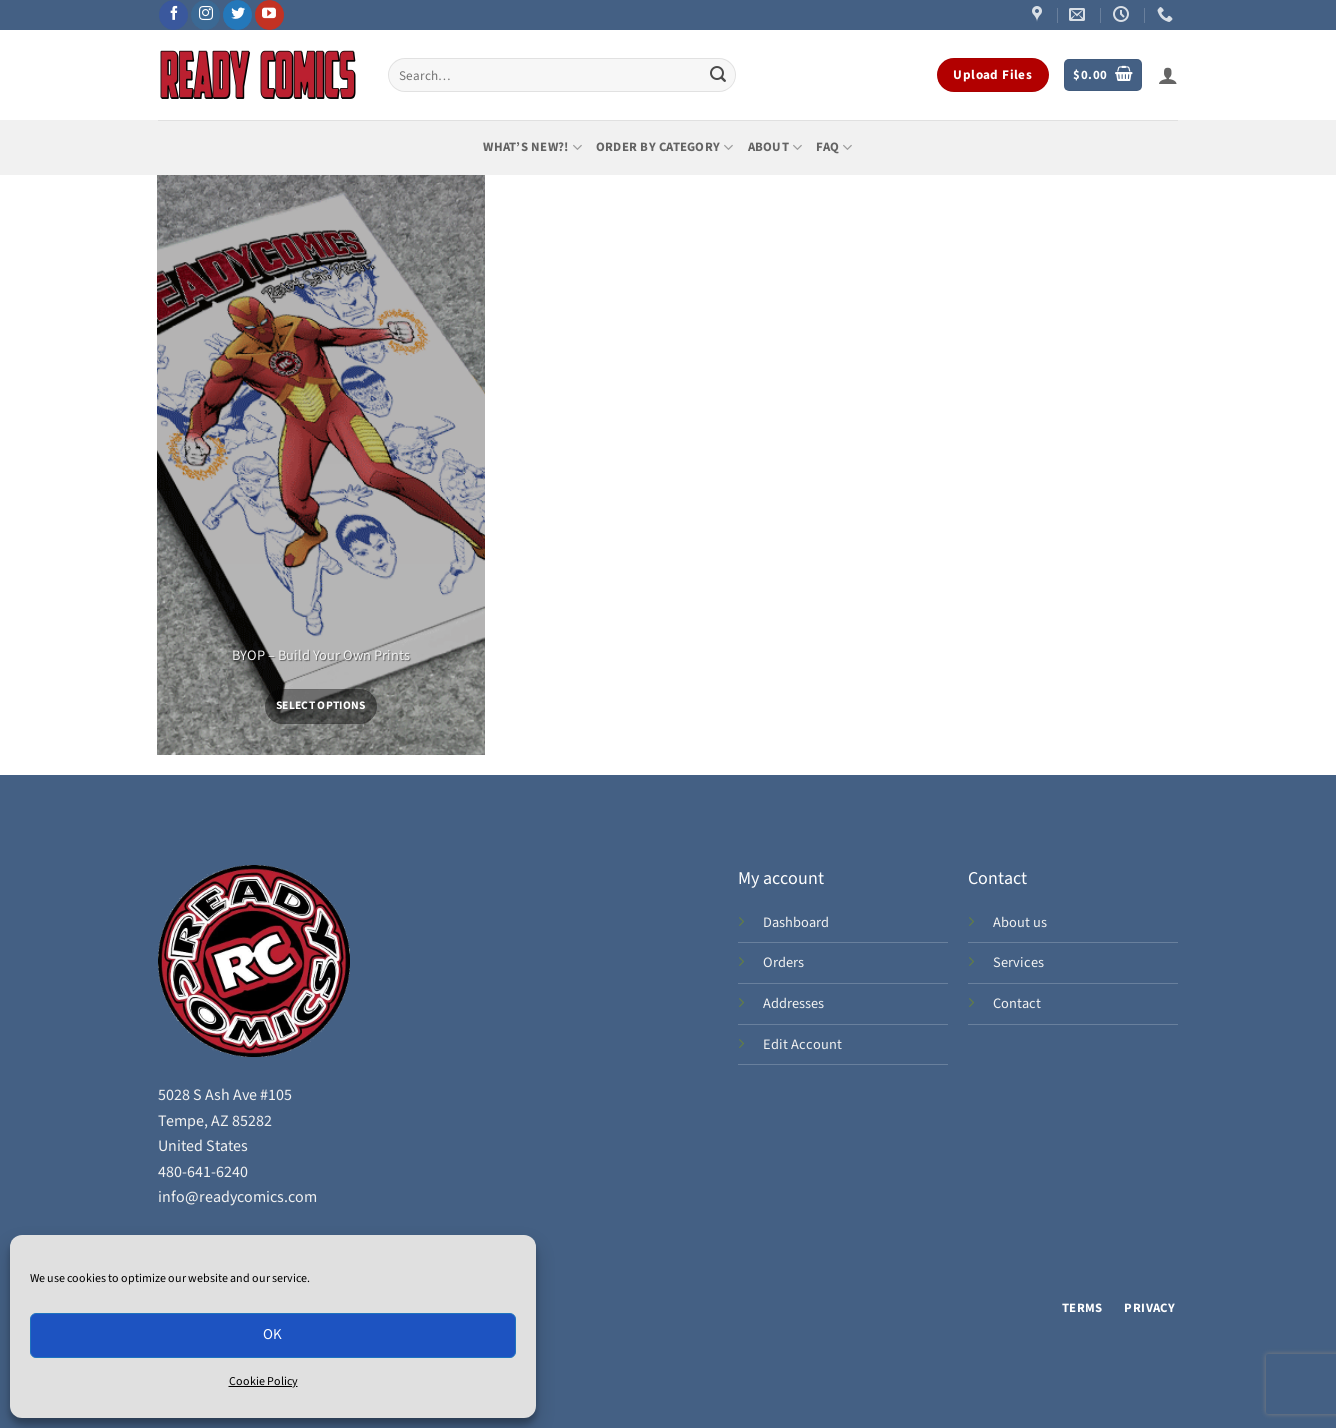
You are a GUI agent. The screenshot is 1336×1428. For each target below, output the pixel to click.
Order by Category (665, 147)
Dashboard (796, 922)
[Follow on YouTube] (269, 15)
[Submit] (718, 75)
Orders (783, 962)
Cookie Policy (263, 1381)
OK (273, 1334)
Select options (321, 705)
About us (1020, 922)
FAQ (834, 147)
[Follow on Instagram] (205, 15)
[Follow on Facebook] (173, 15)
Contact (1017, 1003)
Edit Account (802, 1044)
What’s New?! (532, 147)
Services (1018, 962)
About (775, 147)
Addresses (793, 1003)
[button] (1103, 75)
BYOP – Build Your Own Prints (321, 656)
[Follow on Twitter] (237, 15)
